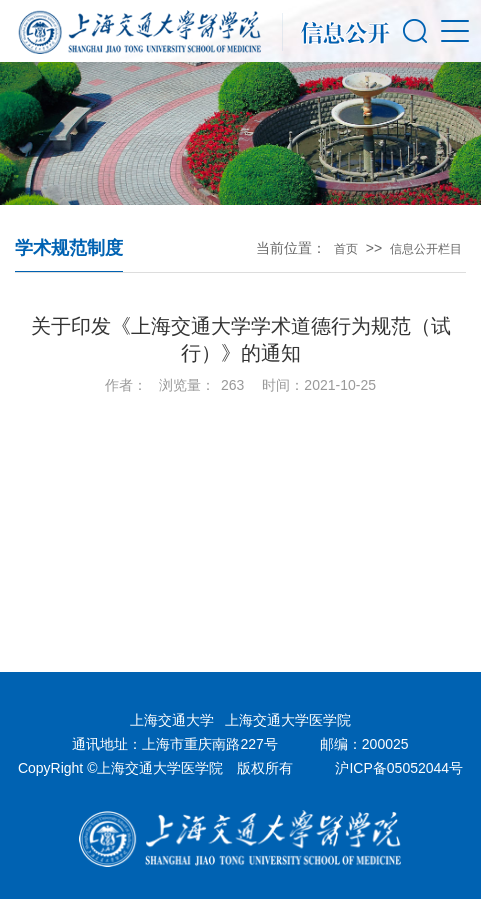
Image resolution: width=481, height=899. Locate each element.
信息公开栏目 (426, 249)
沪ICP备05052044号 (399, 768)
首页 (346, 249)
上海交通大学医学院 (288, 720)
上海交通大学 (172, 720)
